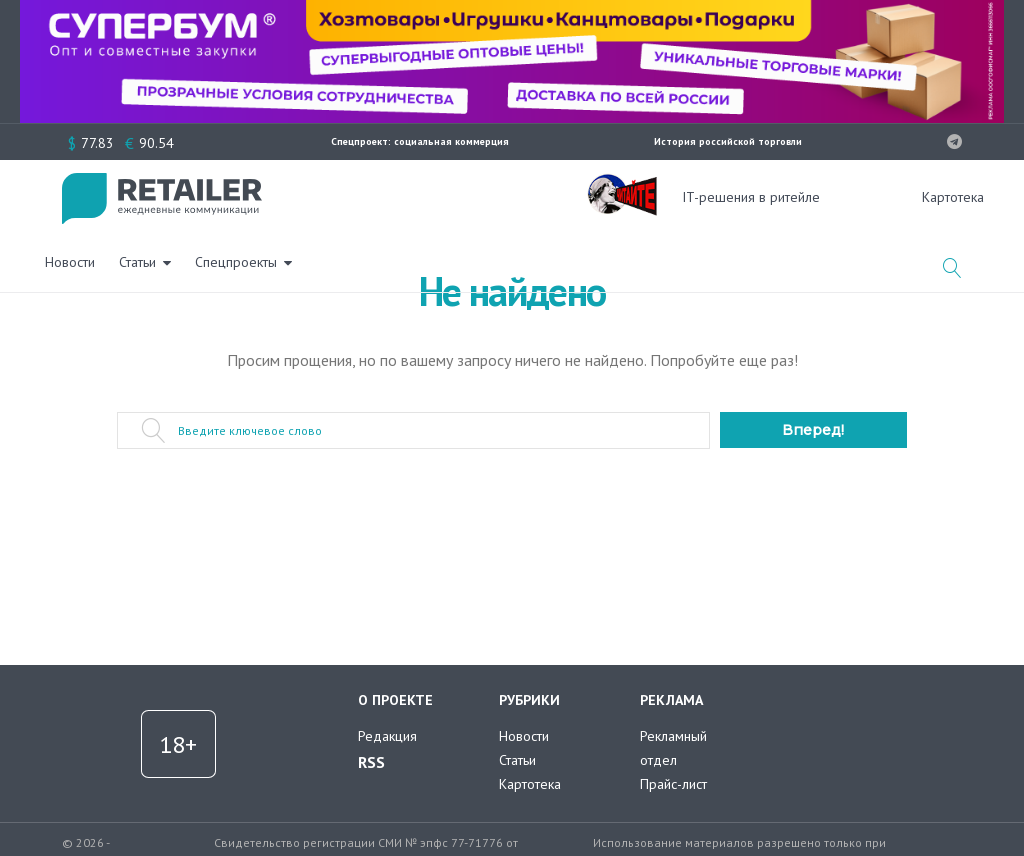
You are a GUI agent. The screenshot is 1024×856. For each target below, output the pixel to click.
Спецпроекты (477, 195)
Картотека (530, 784)
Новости (311, 195)
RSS (371, 762)
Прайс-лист (673, 784)
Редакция (387, 736)
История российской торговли (728, 141)
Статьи (378, 195)
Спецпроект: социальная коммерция (420, 141)
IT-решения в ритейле (751, 197)
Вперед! (813, 430)
